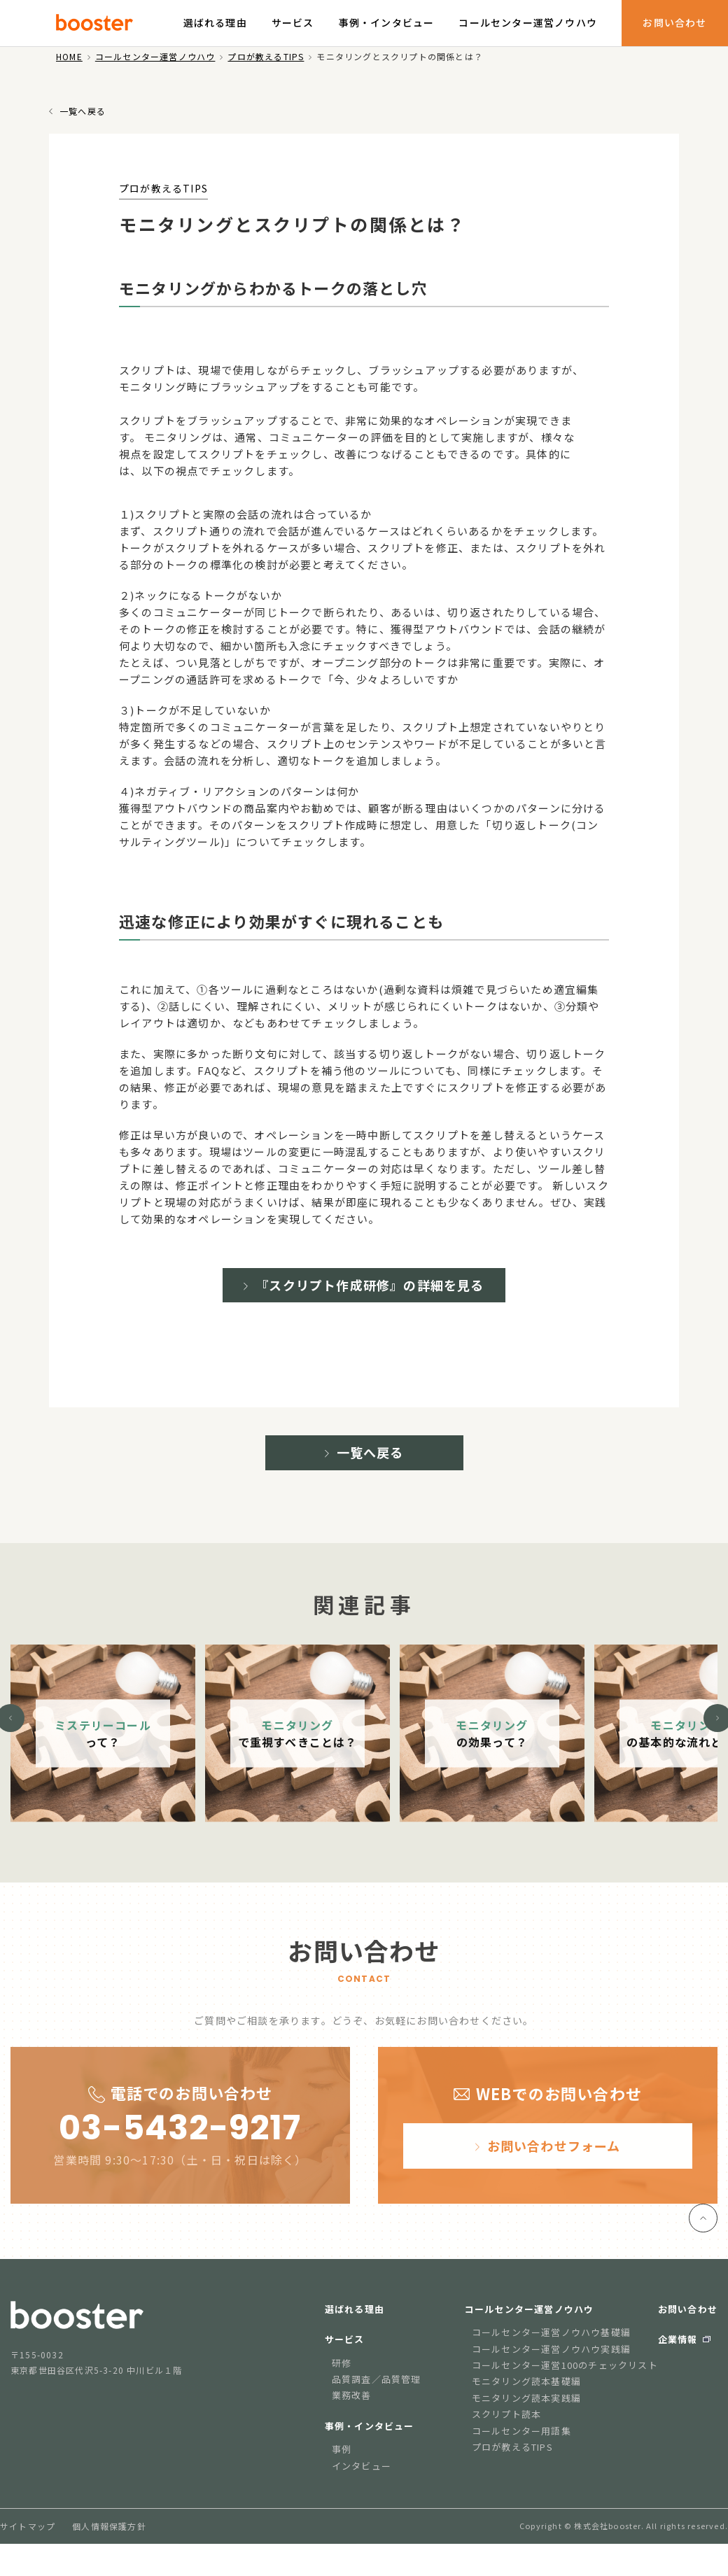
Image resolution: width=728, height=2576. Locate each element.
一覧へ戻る (82, 111)
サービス (293, 22)
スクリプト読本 (506, 2427)
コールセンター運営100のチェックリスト (565, 2378)
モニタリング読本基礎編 (526, 2394)
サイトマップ (27, 2539)
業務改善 (352, 2408)
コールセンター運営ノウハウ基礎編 (551, 2345)
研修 (341, 2375)
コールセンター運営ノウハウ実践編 (551, 2361)
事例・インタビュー (387, 22)
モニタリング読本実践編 (526, 2410)
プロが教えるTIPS (265, 56)
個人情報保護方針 (109, 2539)
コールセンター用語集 (521, 2443)
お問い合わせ (674, 22)
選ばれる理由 (215, 22)
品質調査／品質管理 (376, 2392)
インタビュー (361, 2478)
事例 (341, 2462)
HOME (69, 56)
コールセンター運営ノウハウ (527, 22)
